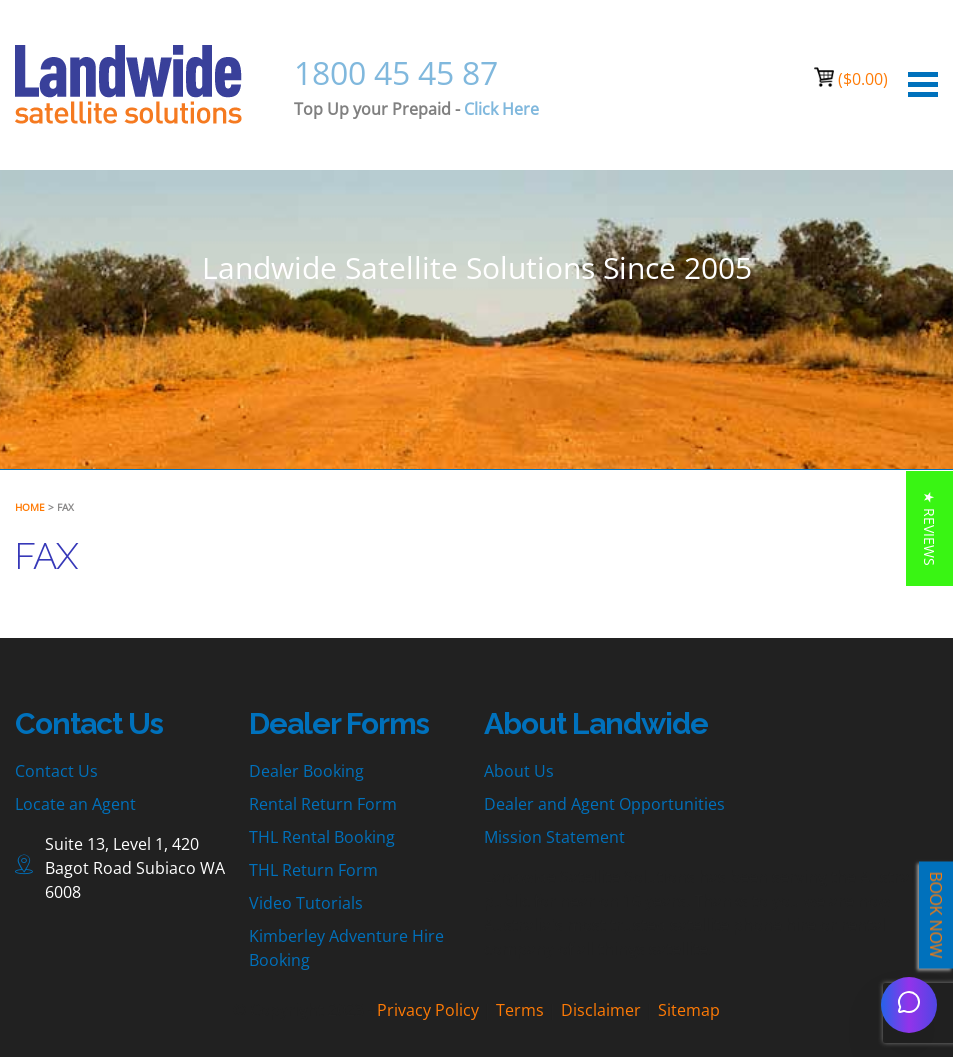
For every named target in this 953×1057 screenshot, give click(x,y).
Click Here (501, 109)
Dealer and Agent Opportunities (604, 804)
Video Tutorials (306, 903)
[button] (929, 528)
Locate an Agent (75, 804)
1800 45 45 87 (396, 72)
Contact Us (56, 771)
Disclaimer (601, 1010)
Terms (520, 1010)
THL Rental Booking (322, 837)
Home (30, 507)
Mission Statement (554, 837)
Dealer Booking (306, 771)
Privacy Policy (428, 1010)
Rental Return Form (323, 804)
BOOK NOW (936, 915)
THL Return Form (313, 870)
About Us (519, 771)
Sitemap (689, 1010)
